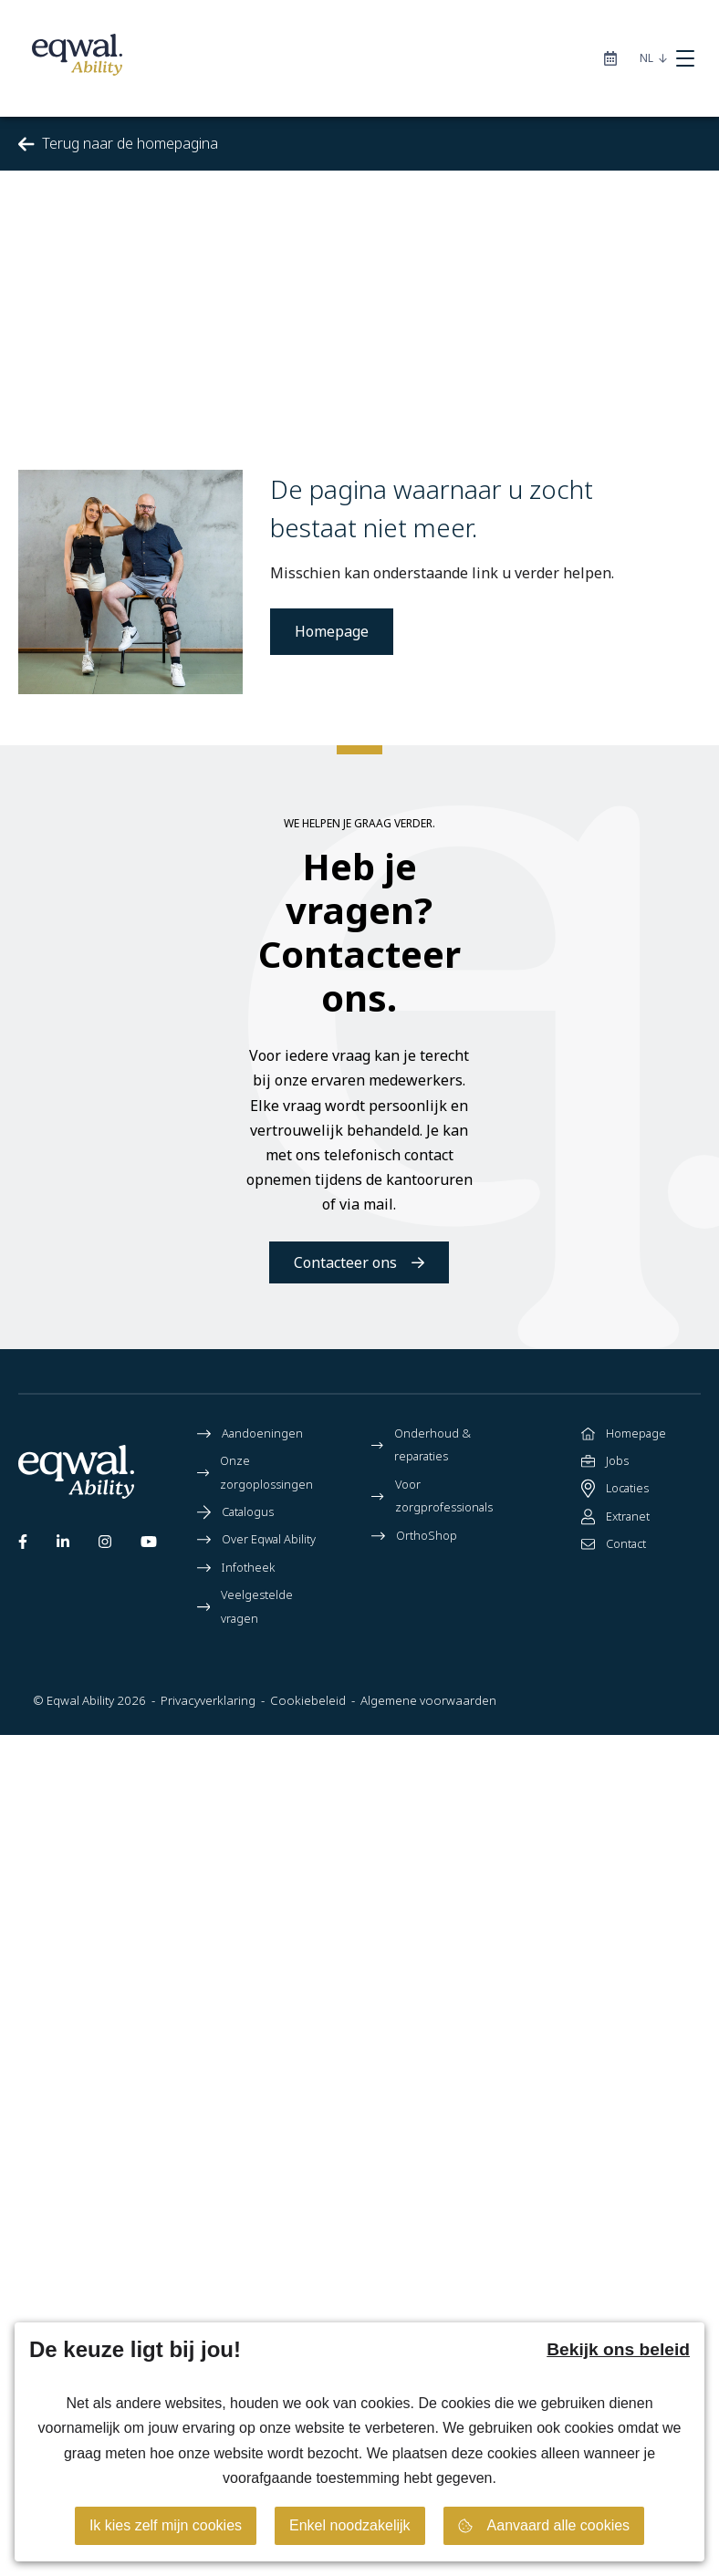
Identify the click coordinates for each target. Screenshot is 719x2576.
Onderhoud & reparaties (421, 1445)
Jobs (605, 1461)
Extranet (615, 1517)
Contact (613, 1544)
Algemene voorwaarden (428, 1700)
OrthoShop (414, 1536)
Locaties (615, 1489)
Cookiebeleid (308, 1700)
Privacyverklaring (208, 1700)
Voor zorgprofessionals (431, 1496)
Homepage (332, 631)
